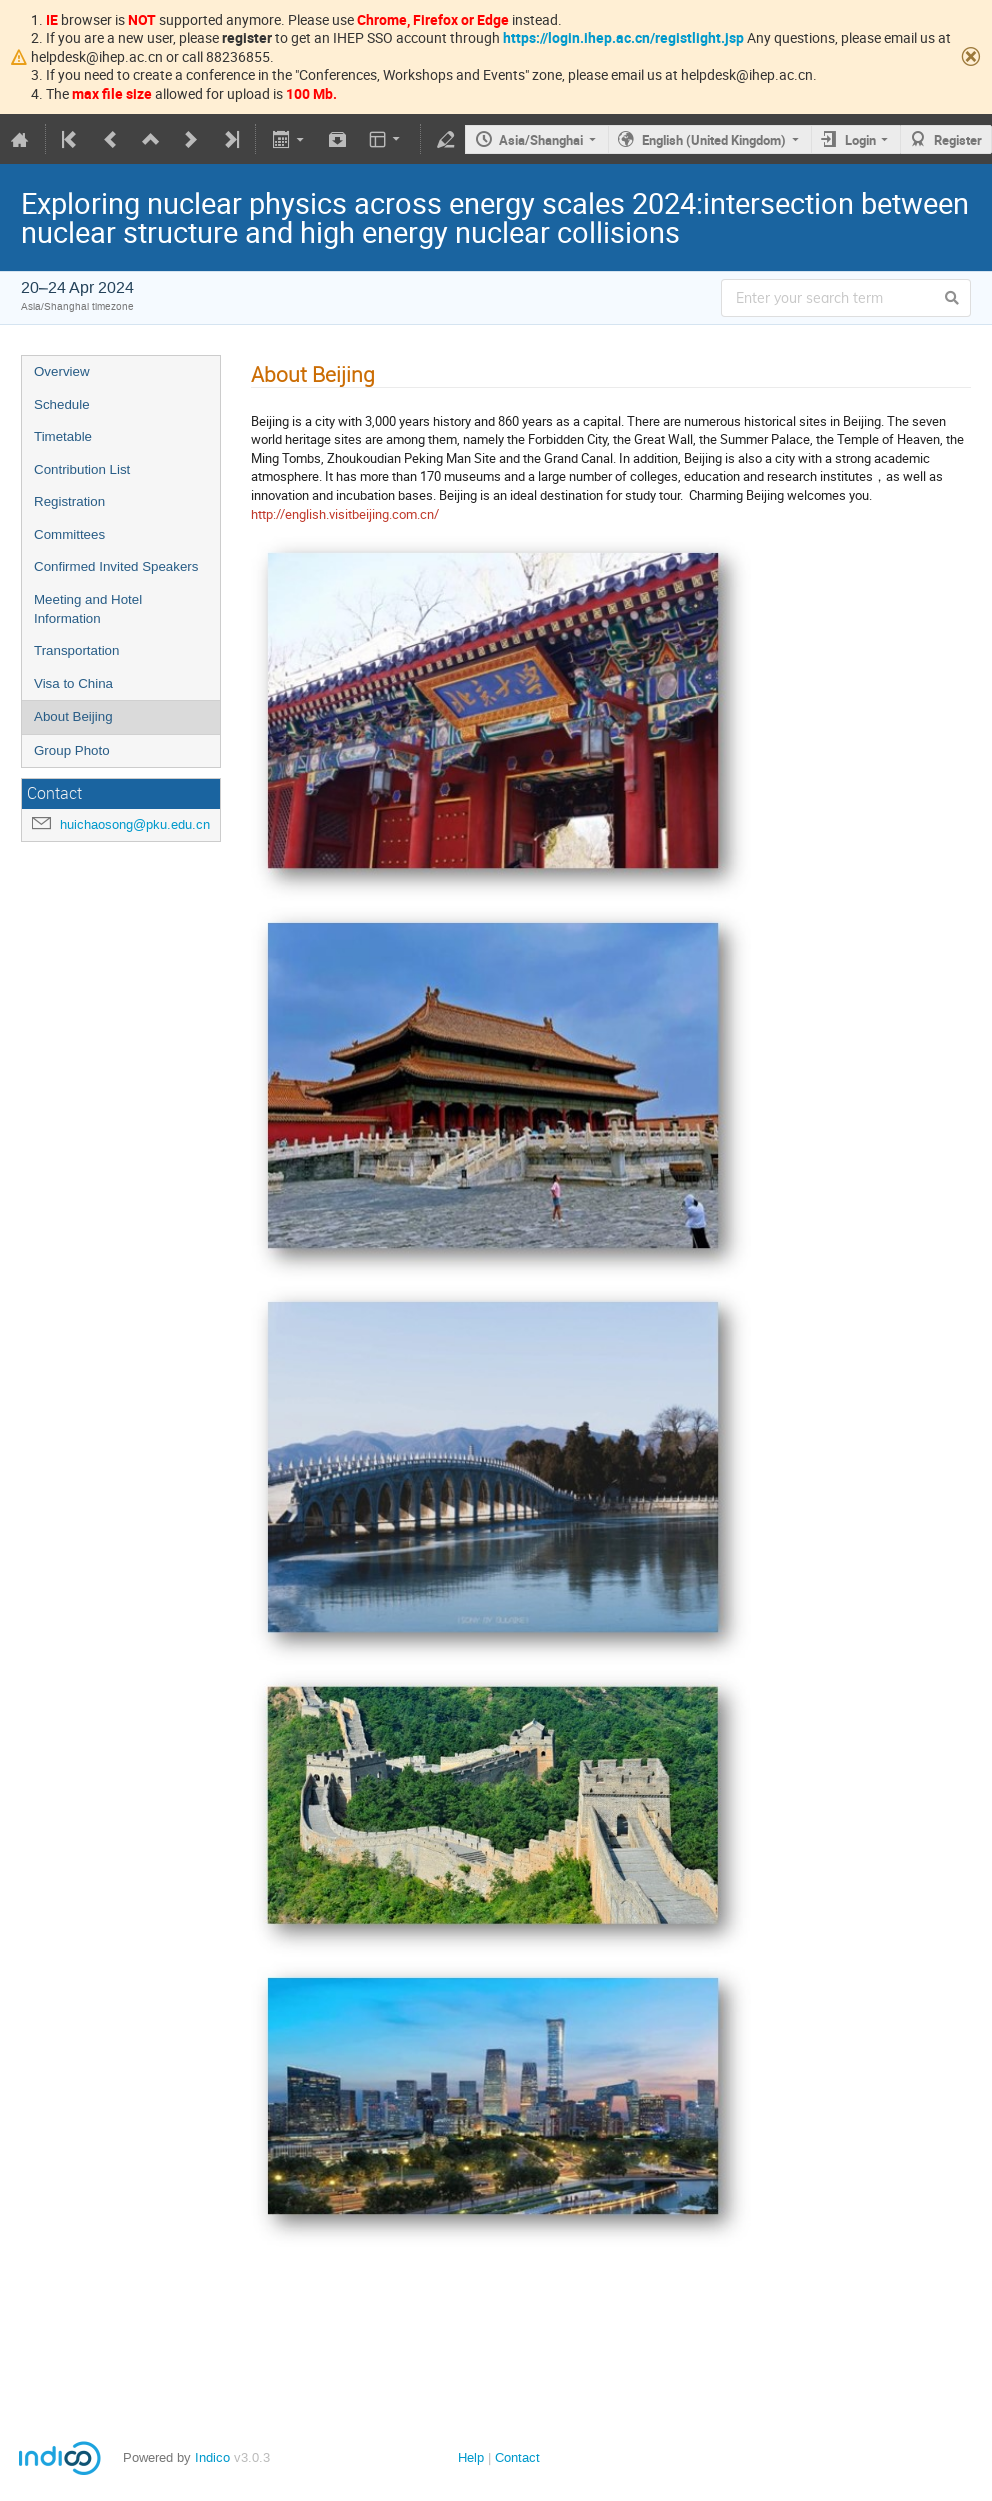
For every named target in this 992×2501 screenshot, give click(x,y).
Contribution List (82, 469)
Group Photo (72, 750)
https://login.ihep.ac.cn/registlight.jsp (623, 37)
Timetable (63, 436)
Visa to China (73, 683)
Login (860, 140)
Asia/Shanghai (541, 140)
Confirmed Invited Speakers (116, 566)
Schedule (62, 404)
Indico (212, 2457)
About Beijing (73, 716)
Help (471, 2457)
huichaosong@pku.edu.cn (135, 824)
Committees (69, 534)
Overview (62, 371)
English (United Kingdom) (714, 140)
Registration (69, 501)
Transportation (76, 650)
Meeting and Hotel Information (88, 609)
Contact (517, 2457)
